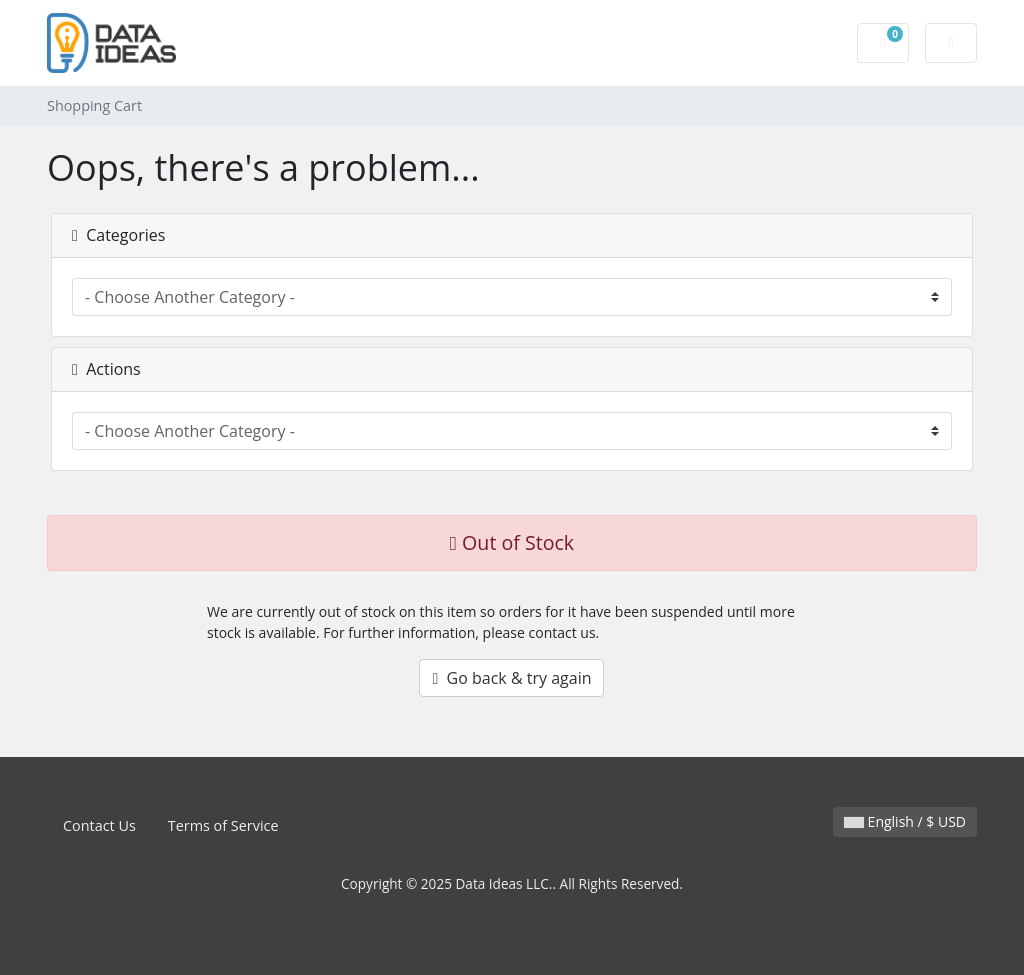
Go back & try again (511, 678)
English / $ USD (905, 821)
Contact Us (99, 825)
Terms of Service (223, 825)
